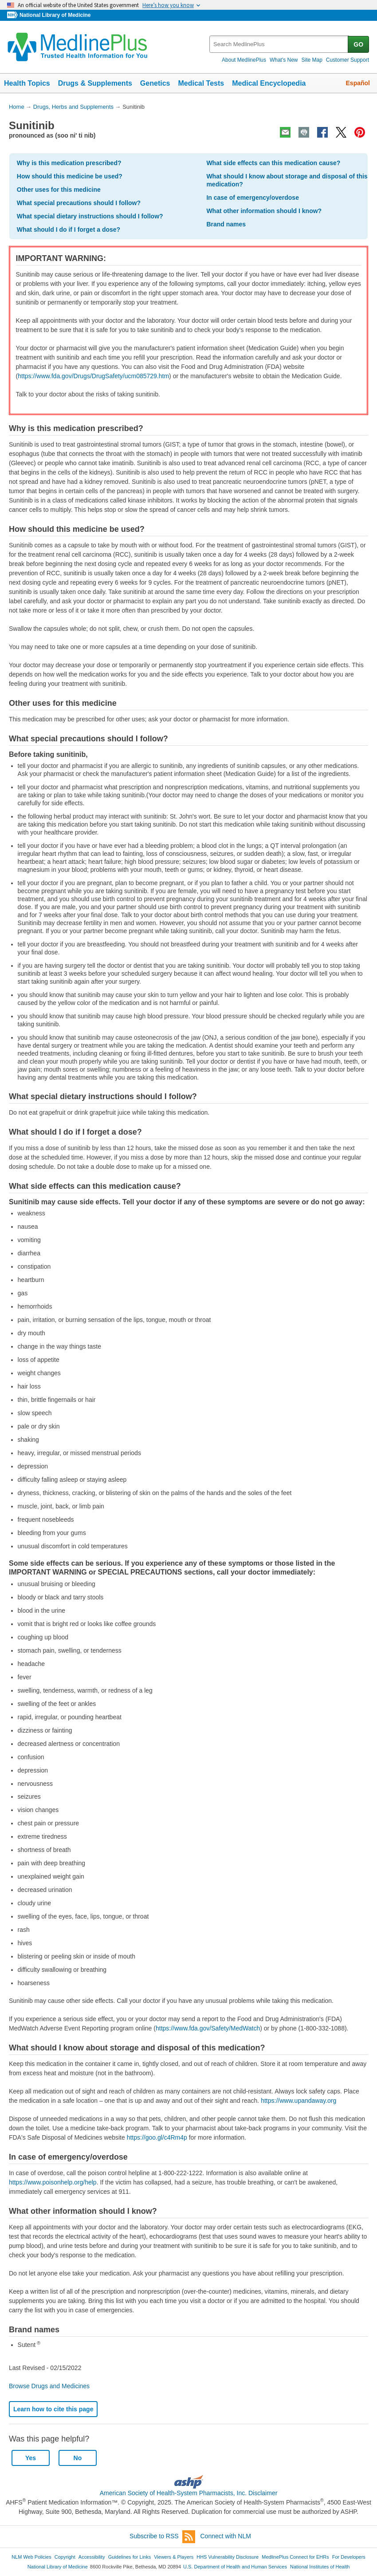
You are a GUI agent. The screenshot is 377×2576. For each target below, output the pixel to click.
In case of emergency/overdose (252, 197)
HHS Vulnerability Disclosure (227, 2557)
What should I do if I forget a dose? (68, 229)
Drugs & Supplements (95, 83)
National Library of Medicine (55, 15)
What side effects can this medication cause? (273, 162)
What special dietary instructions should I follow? (90, 216)
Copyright (65, 2557)
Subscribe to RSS (162, 2536)
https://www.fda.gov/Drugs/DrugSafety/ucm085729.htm (93, 376)
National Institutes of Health (320, 2566)
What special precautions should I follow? (79, 202)
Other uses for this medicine (59, 189)
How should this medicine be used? (69, 176)
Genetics (155, 83)
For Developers (348, 2557)
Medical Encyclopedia (269, 83)
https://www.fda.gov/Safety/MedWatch (208, 2028)
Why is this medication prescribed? (69, 162)
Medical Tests (201, 83)
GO (358, 44)
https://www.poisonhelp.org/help (53, 2182)
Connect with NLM (225, 2536)
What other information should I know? (264, 210)
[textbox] (279, 44)
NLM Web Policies (31, 2557)
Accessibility (92, 2557)
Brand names (226, 224)
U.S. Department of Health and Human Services (235, 2566)
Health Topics (27, 83)
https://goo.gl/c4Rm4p (157, 2137)
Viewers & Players (173, 2557)
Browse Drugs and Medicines (49, 2386)
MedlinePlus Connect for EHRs (295, 2557)
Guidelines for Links (129, 2557)
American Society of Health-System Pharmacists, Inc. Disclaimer (189, 2493)
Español (358, 83)
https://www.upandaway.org (298, 2100)
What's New (284, 60)
